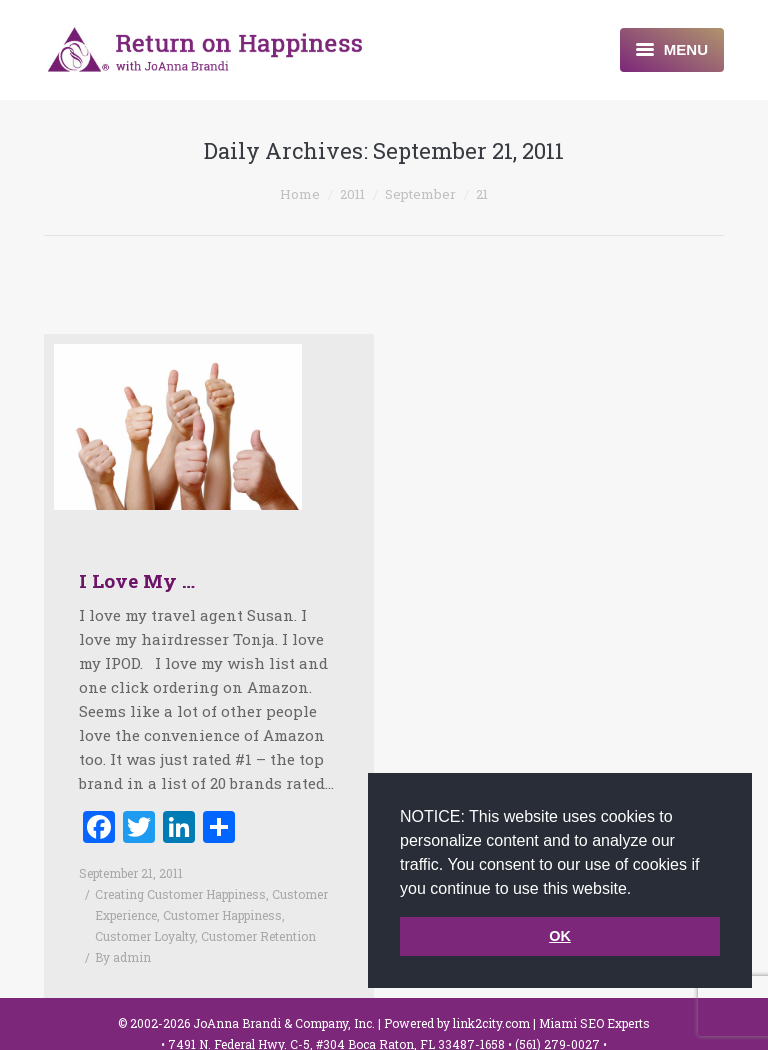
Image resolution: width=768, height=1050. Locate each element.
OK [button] (560, 936)
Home (300, 194)
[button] (639, 890)
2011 (352, 194)
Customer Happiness (222, 915)
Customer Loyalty (145, 936)
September (420, 194)
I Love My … (137, 580)
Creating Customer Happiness (180, 894)
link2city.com (491, 1023)
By (123, 957)
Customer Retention (258, 936)
